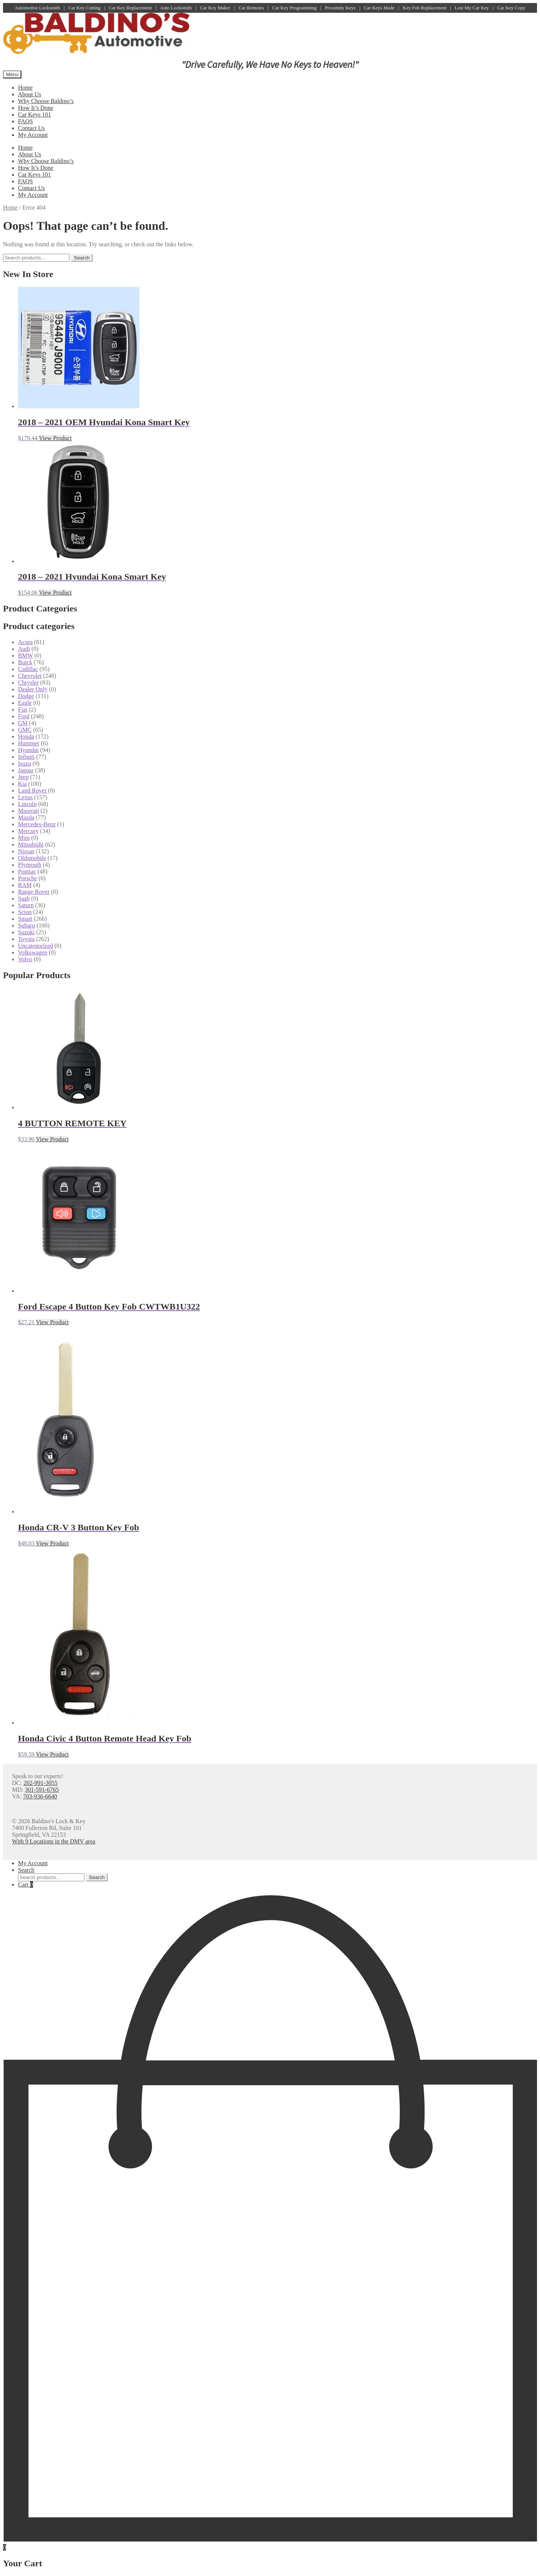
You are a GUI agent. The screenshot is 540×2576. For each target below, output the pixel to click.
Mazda (26, 817)
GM (23, 723)
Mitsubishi (31, 844)
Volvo (25, 959)
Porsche (27, 878)
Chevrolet (30, 676)
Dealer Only (33, 689)
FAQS (25, 121)
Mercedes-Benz (37, 824)
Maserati (28, 811)
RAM (25, 885)
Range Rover (34, 892)
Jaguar (26, 770)
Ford (23, 716)
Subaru (26, 925)
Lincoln (27, 804)
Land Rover (32, 790)
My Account (33, 135)
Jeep (23, 777)
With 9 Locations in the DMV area (53, 1841)
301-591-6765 (42, 1789)
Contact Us (31, 128)
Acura (25, 642)
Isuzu (24, 763)
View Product (55, 438)
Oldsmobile (32, 858)
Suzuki (26, 932)
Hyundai (28, 750)
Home (25, 87)
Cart (25, 1884)
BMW (25, 655)
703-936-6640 (40, 1796)
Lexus (25, 797)
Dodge (26, 696)
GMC (25, 730)
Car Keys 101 (34, 114)
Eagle (25, 703)
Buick (25, 662)
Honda (26, 736)
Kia (22, 784)
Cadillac (28, 669)
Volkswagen (32, 952)
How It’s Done (35, 108)
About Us (29, 94)
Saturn (26, 905)
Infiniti (26, 757)
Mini (24, 838)
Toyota (26, 939)
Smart (25, 919)
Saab (24, 898)
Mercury (28, 831)
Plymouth (29, 865)
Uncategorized (35, 946)
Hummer (28, 743)
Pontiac (27, 871)
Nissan (26, 851)
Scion (25, 912)
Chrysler (28, 682)
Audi (24, 649)
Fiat (22, 709)
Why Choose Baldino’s (46, 101)
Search (82, 258)
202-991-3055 (41, 1783)
